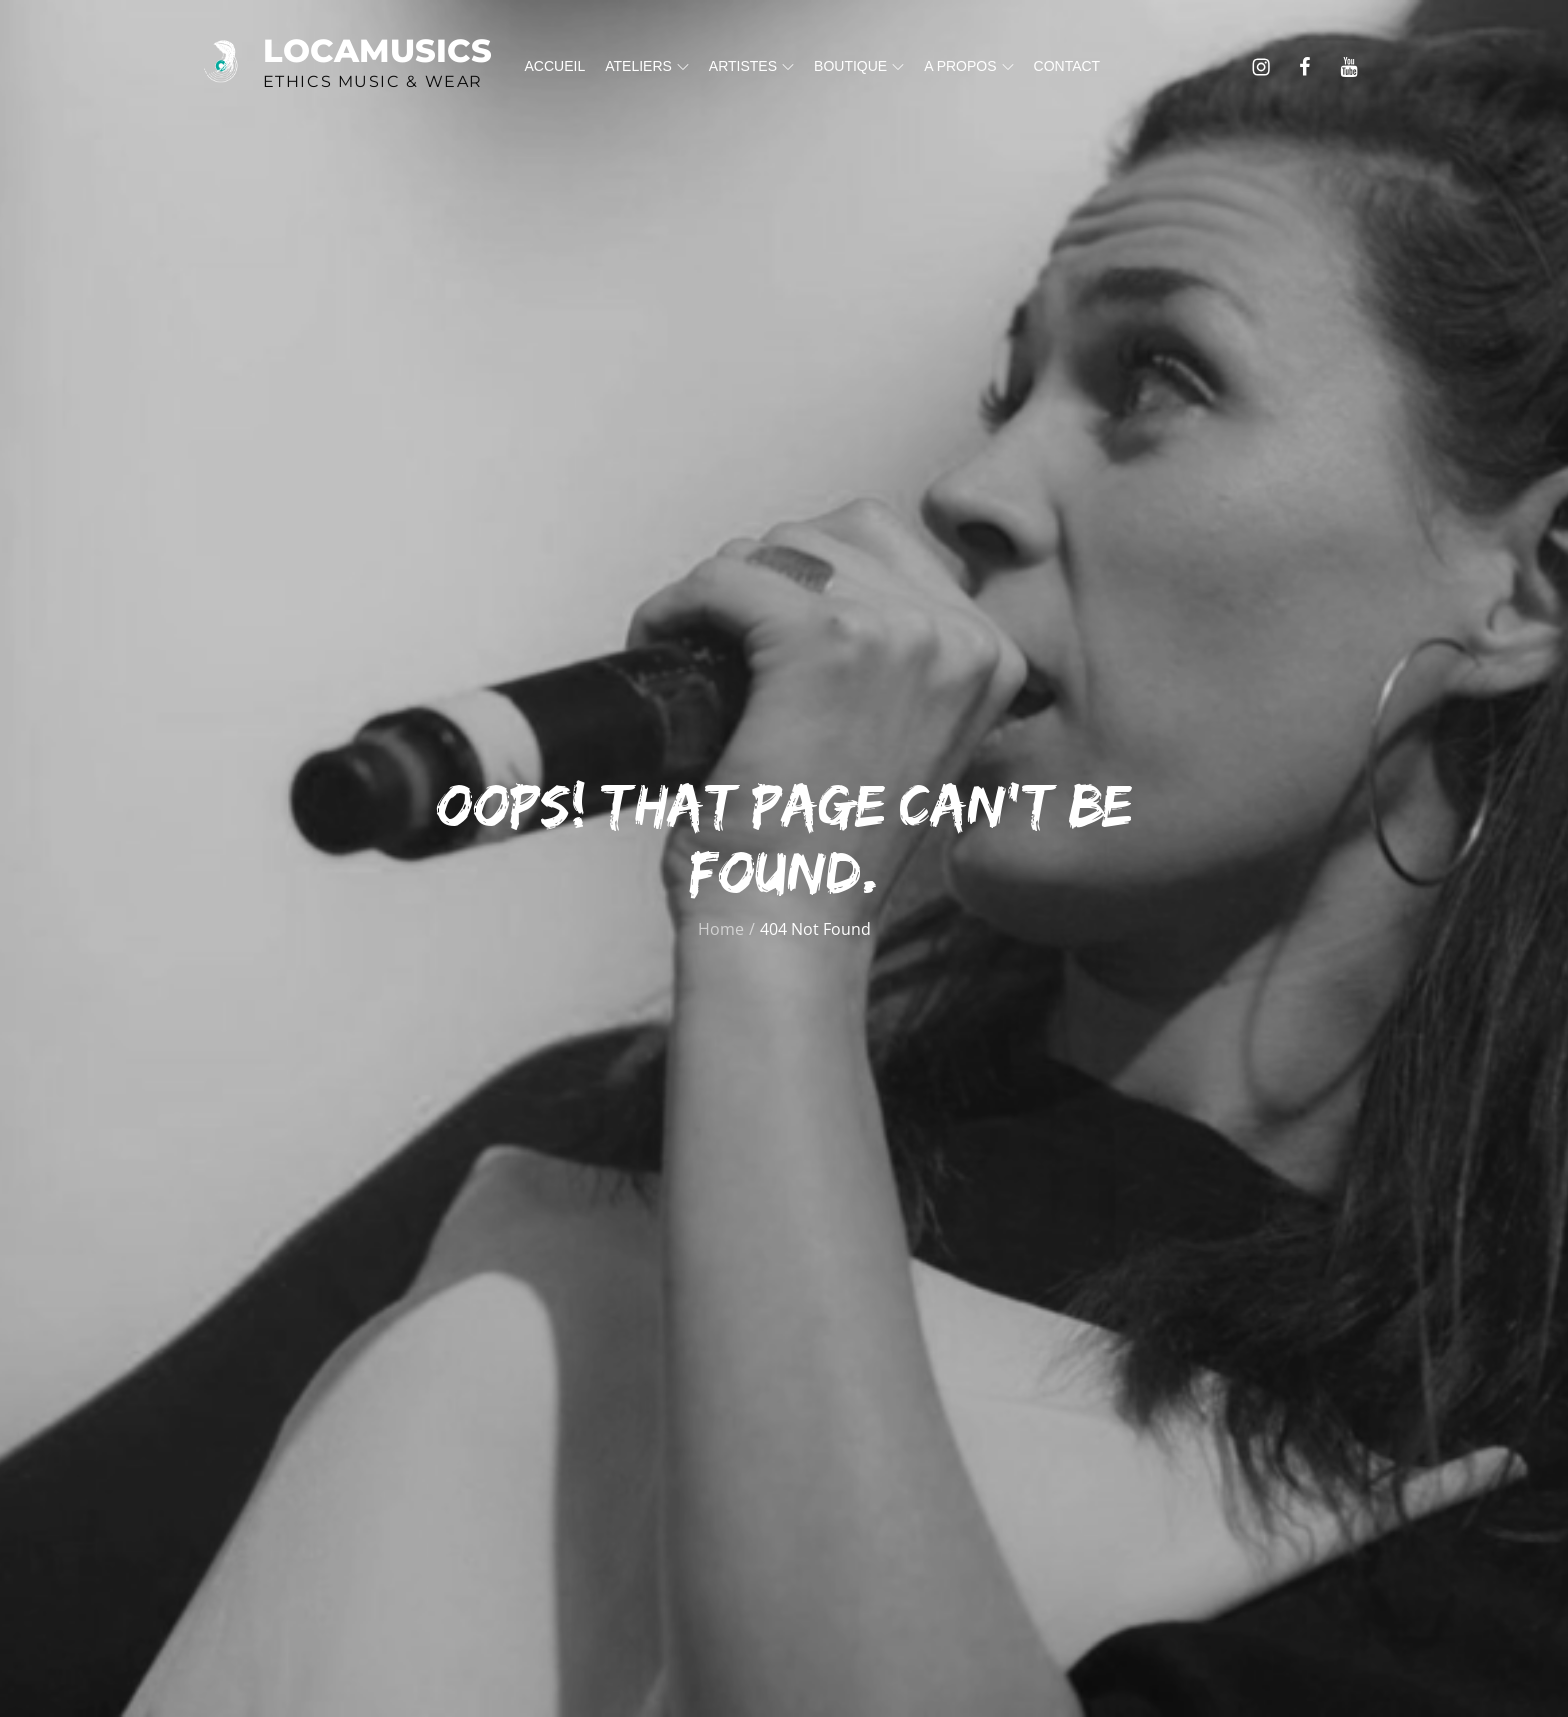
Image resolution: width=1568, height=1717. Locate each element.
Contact (1067, 66)
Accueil (555, 66)
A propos (968, 66)
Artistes (751, 66)
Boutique (859, 66)
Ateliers (647, 66)
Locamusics (377, 50)
